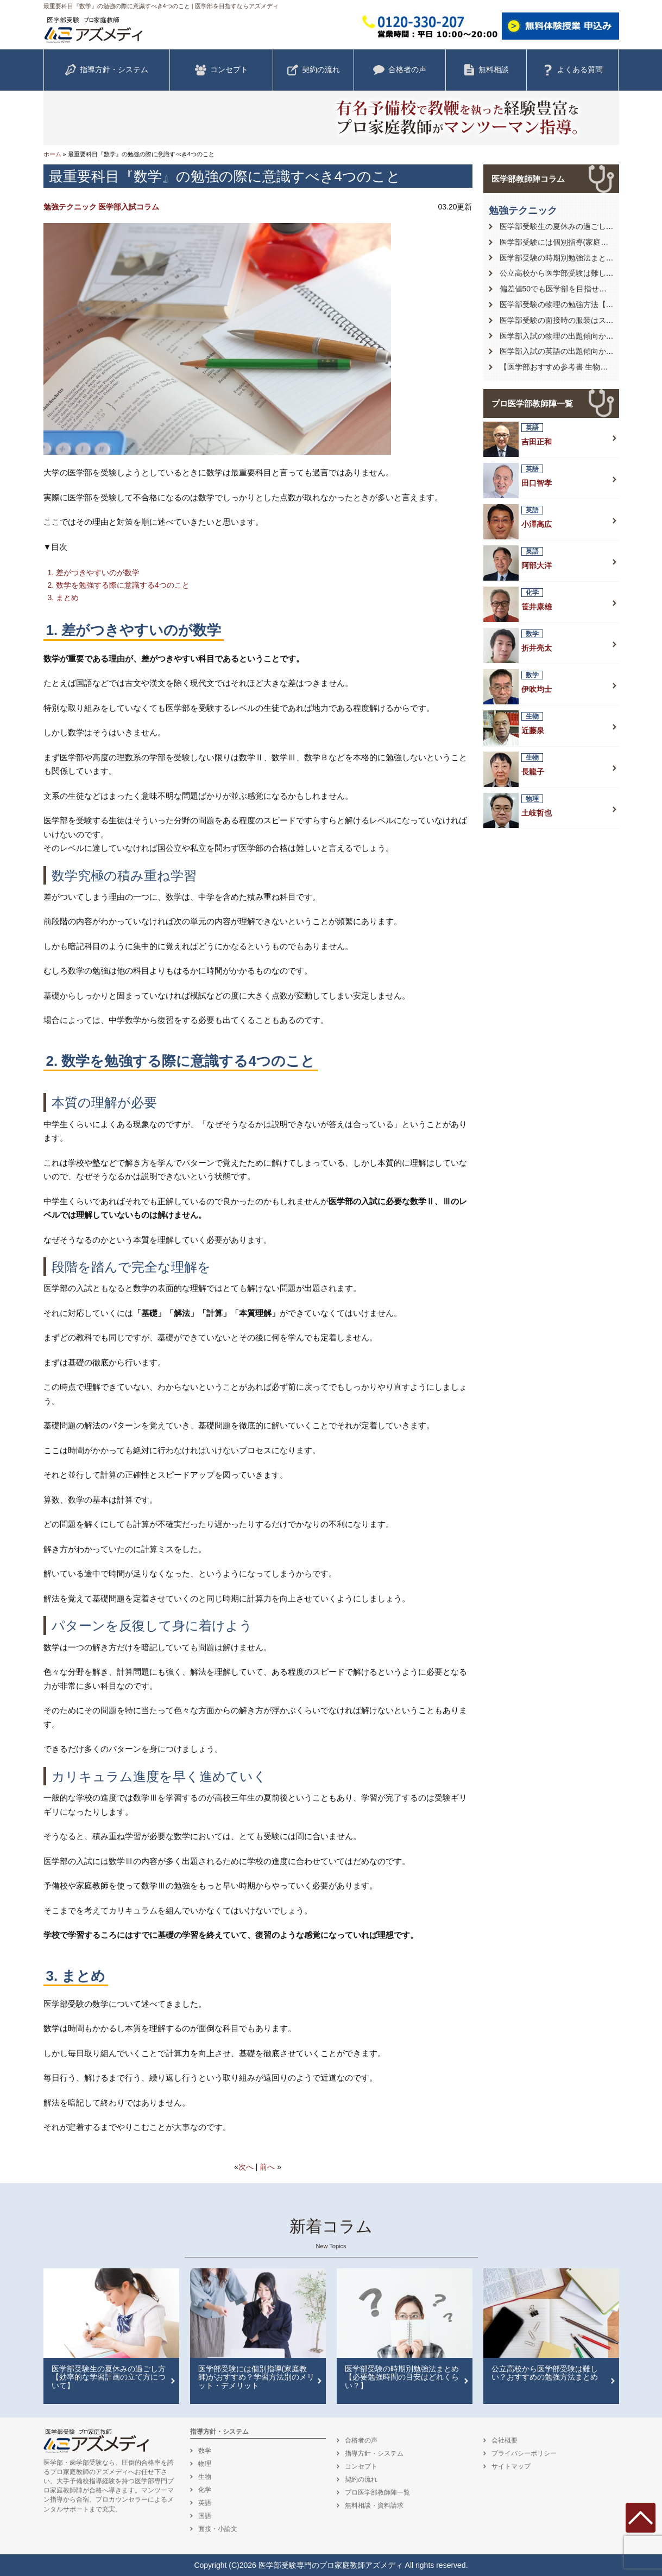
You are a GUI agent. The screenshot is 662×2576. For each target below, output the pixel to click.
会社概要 (504, 2440)
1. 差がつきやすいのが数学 (94, 572)
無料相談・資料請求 (374, 2505)
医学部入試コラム (128, 206)
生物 (204, 2476)
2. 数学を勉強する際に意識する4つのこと (119, 585)
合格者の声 (399, 70)
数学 (204, 2450)
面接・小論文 (217, 2529)
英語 (204, 2503)
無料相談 (486, 70)
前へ (267, 2166)
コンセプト (221, 70)
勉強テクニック (70, 206)
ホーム (52, 154)
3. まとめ (63, 597)
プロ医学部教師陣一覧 (532, 403)
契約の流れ (313, 70)
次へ (246, 2166)
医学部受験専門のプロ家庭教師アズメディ (331, 2565)
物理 (204, 2463)
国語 (204, 2516)
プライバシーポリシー (524, 2453)
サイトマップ (511, 2466)
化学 (204, 2490)
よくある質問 (572, 70)
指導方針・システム (106, 70)
